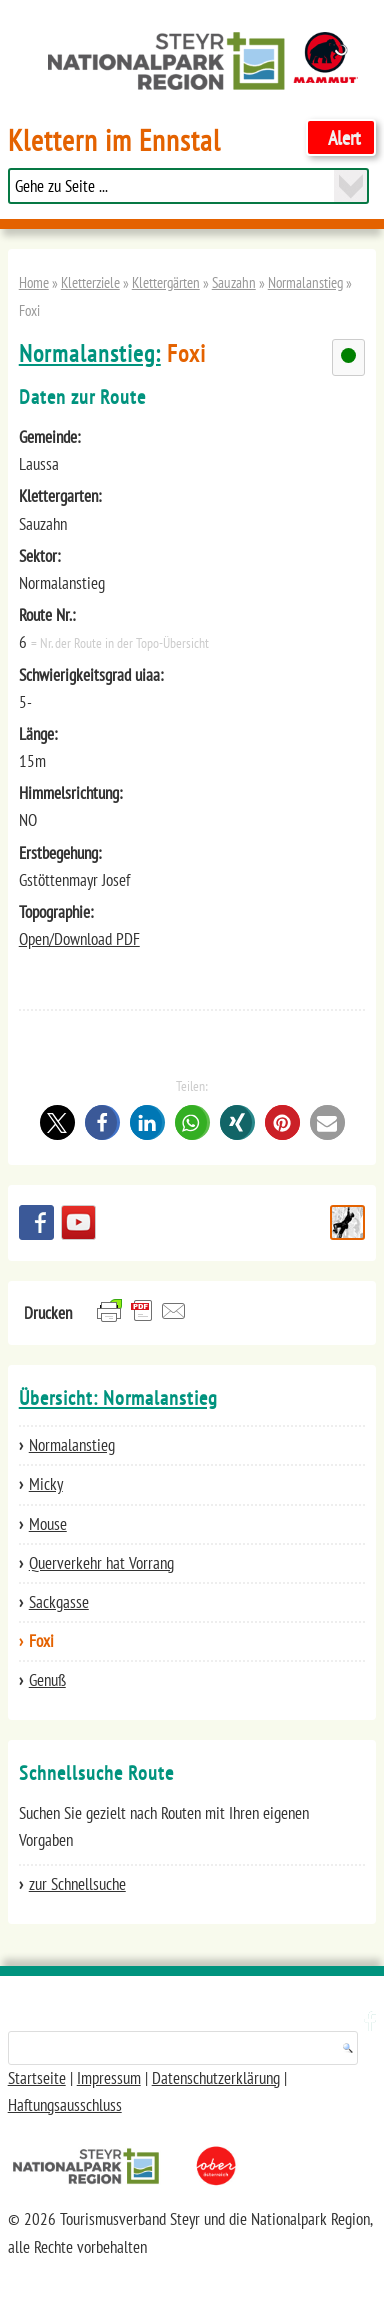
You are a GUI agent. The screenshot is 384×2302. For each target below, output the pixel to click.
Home (34, 282)
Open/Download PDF (79, 939)
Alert (344, 137)
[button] (57, 1122)
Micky (46, 1484)
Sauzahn (234, 282)
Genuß (47, 1680)
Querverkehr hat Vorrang (101, 1563)
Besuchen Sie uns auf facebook (36, 1222)
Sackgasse (59, 1602)
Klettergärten (166, 282)
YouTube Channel (78, 1222)
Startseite (37, 2078)
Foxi (41, 1641)
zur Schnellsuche (77, 1884)
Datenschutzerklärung (216, 2078)
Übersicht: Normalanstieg (118, 1398)
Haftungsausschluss (65, 2105)
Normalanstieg (305, 282)
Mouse (48, 1524)
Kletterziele (90, 282)
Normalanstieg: (90, 353)
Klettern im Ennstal (114, 140)
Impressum (109, 2078)
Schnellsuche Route (347, 1222)
